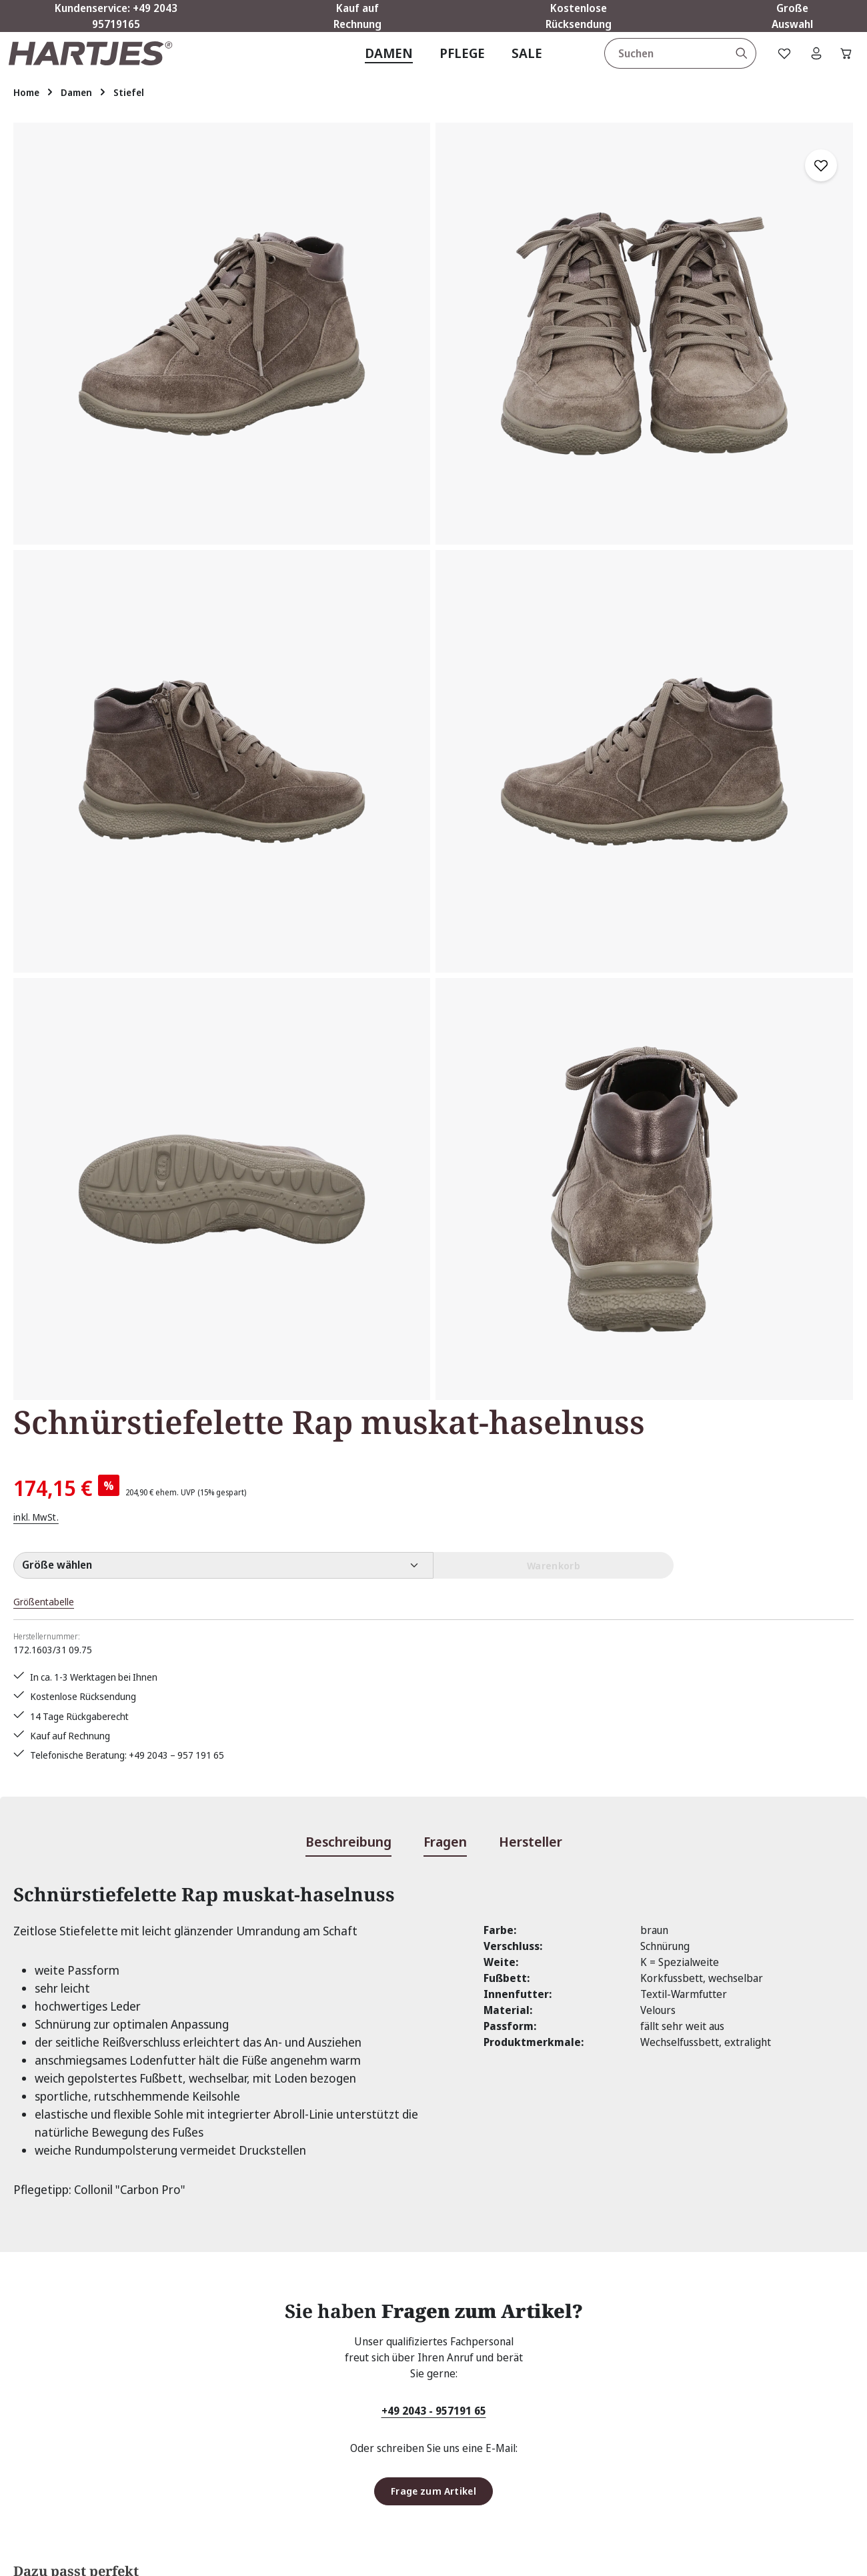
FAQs (314, 2305)
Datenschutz (548, 2329)
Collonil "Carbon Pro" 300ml (253, 1896)
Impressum (546, 2377)
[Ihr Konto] (807, 65)
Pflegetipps (329, 2353)
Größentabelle (553, 412)
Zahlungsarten (553, 2449)
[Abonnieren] (612, 2133)
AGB (529, 2305)
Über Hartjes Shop (590, 2265)
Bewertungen (334, 2425)
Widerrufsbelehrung (567, 2425)
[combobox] (654, 65)
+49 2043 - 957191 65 (433, 1510)
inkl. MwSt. (541, 327)
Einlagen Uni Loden (598, 1884)
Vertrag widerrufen (81, 2409)
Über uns (324, 2401)
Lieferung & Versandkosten (584, 2401)
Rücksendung (333, 2377)
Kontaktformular (135, 2370)
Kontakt (321, 2329)
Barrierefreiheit (557, 2473)
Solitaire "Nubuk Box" (79, 1884)
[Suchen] (730, 65)
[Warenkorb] (842, 65)
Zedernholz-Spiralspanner (431, 1884)
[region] (253, 515)
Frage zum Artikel (433, 1591)
